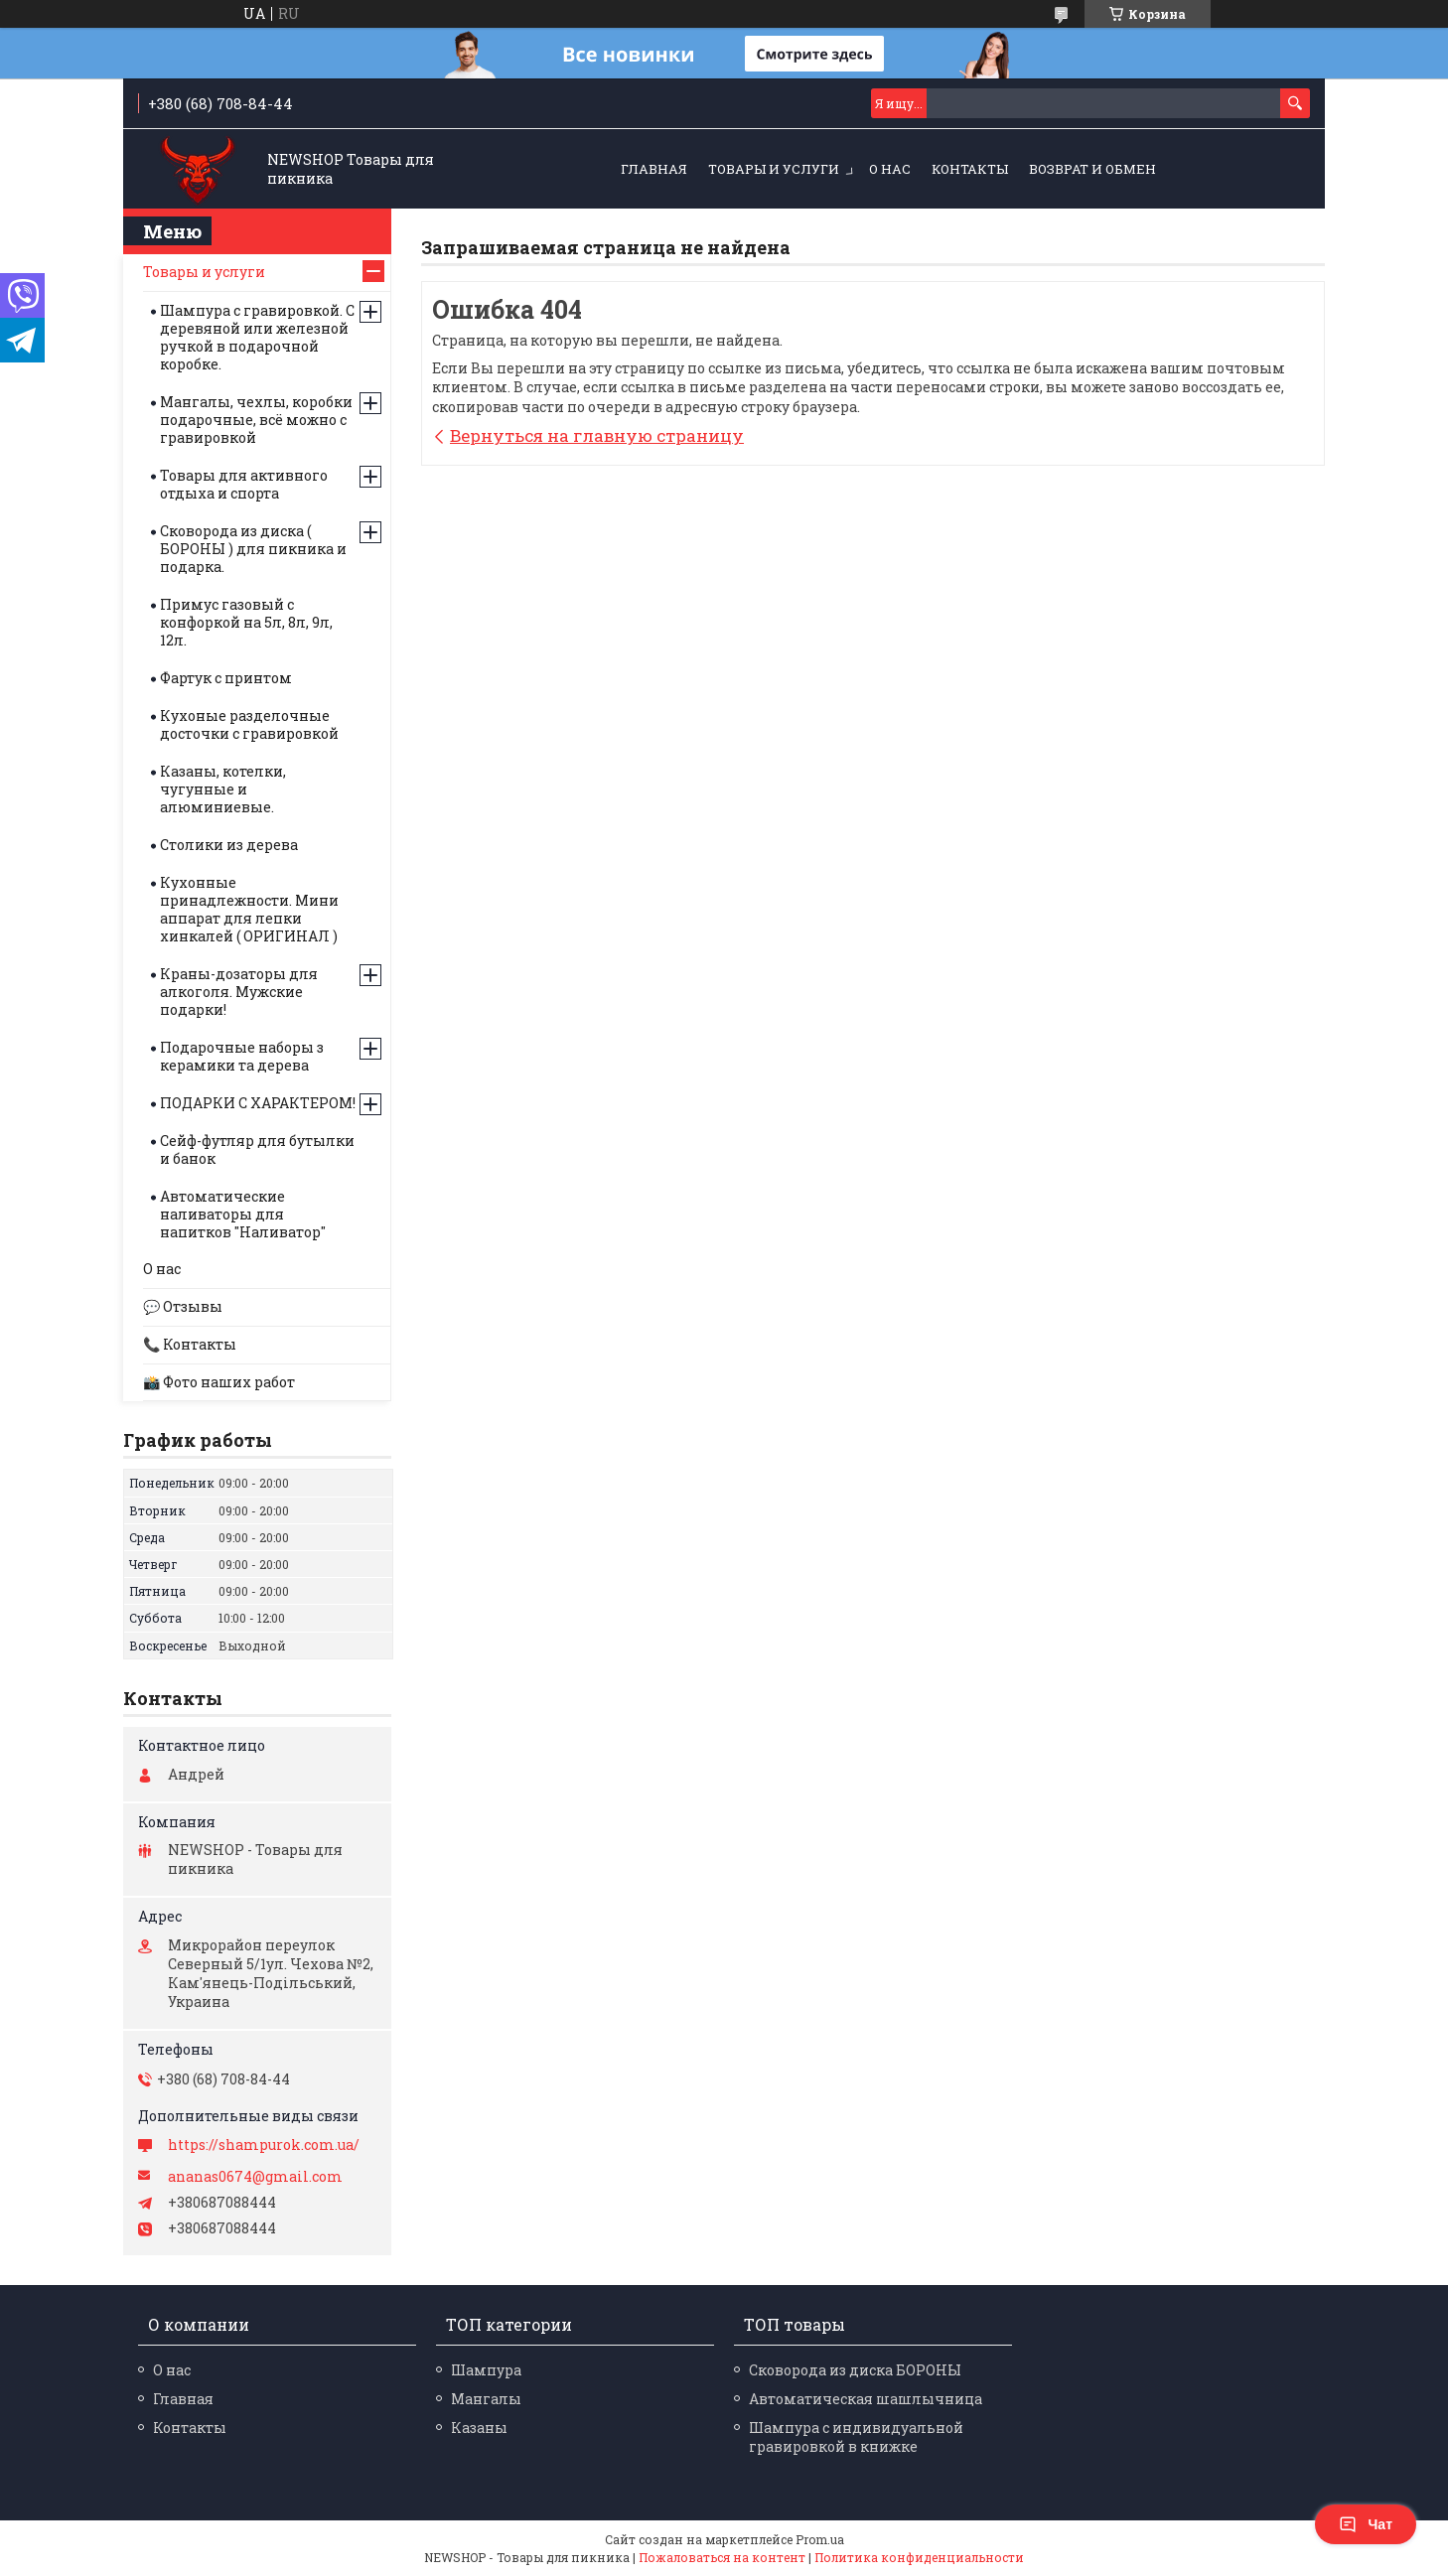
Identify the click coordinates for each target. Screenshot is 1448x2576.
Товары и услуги (773, 169)
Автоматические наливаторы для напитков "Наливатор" (243, 1214)
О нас (890, 169)
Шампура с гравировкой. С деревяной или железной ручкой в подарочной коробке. (257, 337)
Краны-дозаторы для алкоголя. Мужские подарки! (239, 991)
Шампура (486, 2370)
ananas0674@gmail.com (255, 2177)
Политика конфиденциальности (919, 2557)
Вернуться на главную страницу (597, 435)
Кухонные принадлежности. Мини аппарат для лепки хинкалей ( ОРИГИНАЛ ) (249, 909)
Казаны (479, 2427)
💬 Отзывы (182, 1306)
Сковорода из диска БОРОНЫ (855, 2370)
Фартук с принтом (226, 677)
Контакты (970, 169)
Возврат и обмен (1092, 169)
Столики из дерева (229, 844)
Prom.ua (820, 2539)
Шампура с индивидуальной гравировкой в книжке (856, 2437)
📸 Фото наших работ (219, 1381)
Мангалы (486, 2398)
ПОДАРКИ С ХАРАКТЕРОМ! (258, 1102)
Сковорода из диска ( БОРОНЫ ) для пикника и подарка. (253, 548)
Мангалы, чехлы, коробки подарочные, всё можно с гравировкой (256, 419)
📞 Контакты (189, 1344)
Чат (1365, 2524)
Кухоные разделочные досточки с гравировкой (249, 724)
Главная (654, 169)
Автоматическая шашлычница (865, 2398)
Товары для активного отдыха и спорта (244, 484)
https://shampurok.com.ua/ (264, 2145)
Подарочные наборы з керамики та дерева (242, 1056)
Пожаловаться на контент (722, 2557)
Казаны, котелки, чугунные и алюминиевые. (223, 789)
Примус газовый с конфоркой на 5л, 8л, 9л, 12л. (246, 622)
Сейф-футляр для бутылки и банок (257, 1149)
